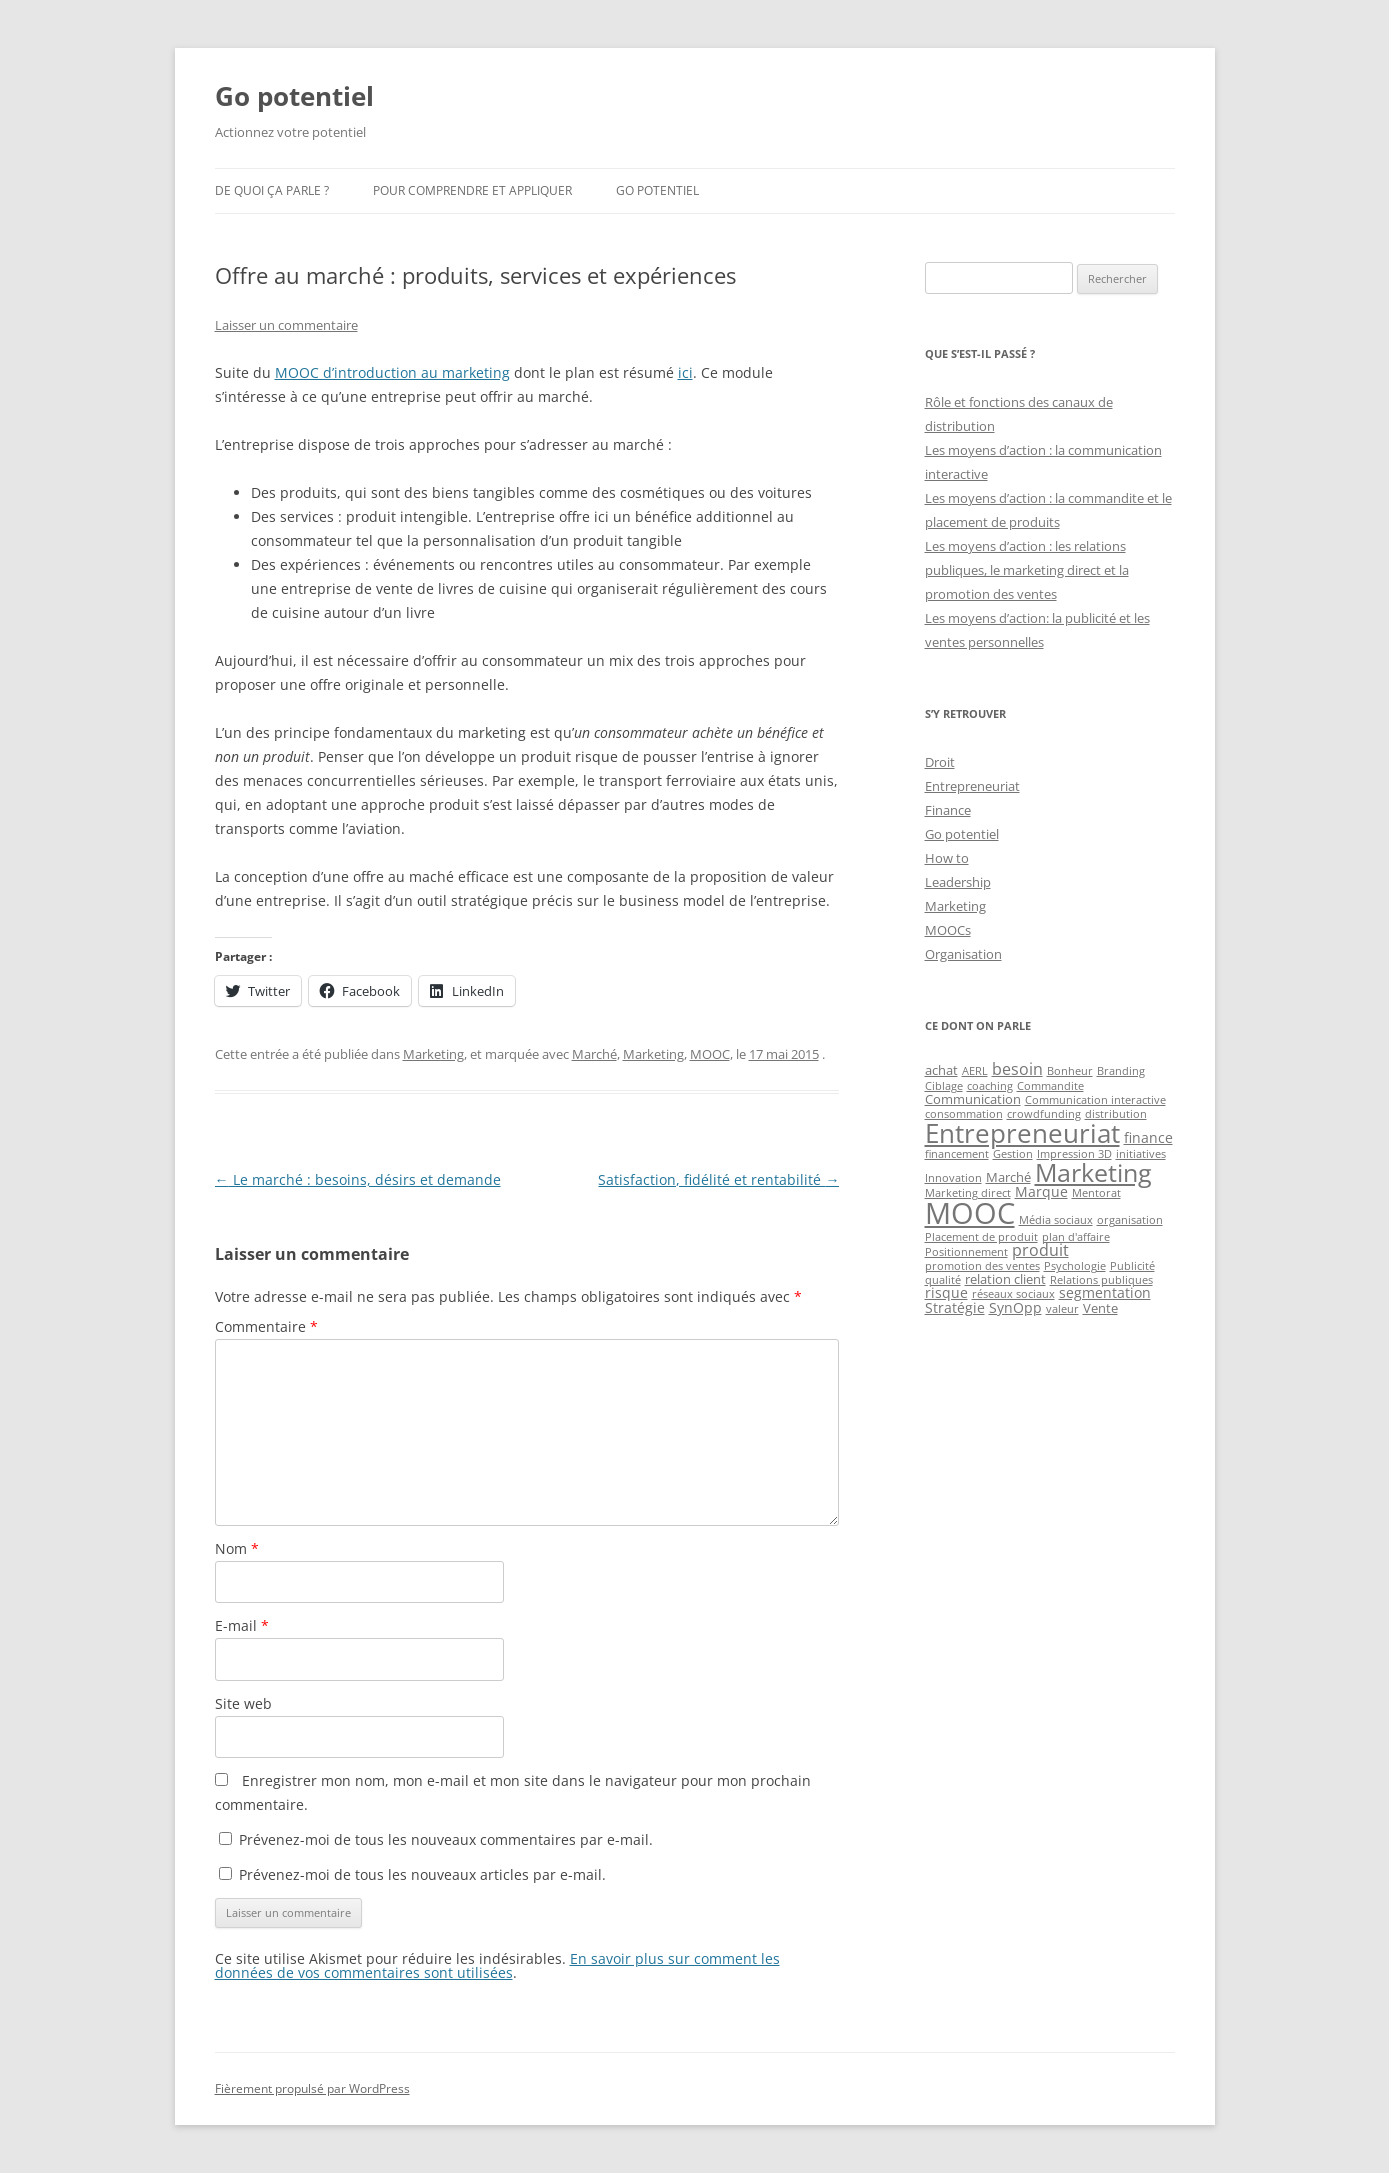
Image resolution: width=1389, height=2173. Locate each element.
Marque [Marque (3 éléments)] (1041, 1191)
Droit (940, 762)
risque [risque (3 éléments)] (946, 1292)
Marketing (433, 1054)
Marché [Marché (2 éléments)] (1008, 1177)
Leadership (958, 882)
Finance (948, 810)
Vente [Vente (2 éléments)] (1100, 1308)
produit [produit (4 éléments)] (1040, 1250)
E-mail (242, 1625)
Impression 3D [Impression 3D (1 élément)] (1074, 1154)
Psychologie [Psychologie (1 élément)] (1075, 1266)
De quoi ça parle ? (272, 190)
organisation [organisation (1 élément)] (1130, 1220)
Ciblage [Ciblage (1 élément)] (944, 1086)
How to (947, 858)
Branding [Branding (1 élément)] (1121, 1071)
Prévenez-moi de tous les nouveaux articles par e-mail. (422, 1874)
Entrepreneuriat (972, 786)
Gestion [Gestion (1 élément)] (1013, 1154)
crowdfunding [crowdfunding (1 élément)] (1044, 1114)
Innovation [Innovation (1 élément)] (953, 1178)
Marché (594, 1054)
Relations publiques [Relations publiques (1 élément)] (1101, 1280)
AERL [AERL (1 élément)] (975, 1071)
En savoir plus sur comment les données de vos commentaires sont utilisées (497, 1965)
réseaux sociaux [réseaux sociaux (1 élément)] (1013, 1294)
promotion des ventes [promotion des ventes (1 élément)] (982, 1266)
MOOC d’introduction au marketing (392, 372)
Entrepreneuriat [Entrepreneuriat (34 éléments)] (1022, 1133)
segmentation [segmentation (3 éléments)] (1105, 1292)
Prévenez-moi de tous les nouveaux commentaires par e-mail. (446, 1839)
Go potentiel (294, 96)
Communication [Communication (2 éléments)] (973, 1099)
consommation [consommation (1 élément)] (964, 1114)
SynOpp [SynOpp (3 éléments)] (1015, 1307)
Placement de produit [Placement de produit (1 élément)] (981, 1237)
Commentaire (266, 1326)
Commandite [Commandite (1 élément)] (1050, 1086)
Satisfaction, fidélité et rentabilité (718, 1179)
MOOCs (948, 930)
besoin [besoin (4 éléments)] (1017, 1069)
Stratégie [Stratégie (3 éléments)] (955, 1307)
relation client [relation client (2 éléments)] (1005, 1279)
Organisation (963, 954)
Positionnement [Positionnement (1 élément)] (966, 1252)
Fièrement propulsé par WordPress (312, 2088)
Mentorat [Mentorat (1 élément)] (1096, 1193)
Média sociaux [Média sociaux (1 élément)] (1056, 1220)
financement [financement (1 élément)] (957, 1154)
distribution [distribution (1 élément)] (1116, 1114)
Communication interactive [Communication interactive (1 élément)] (1095, 1100)
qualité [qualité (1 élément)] (943, 1280)
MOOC (710, 1054)
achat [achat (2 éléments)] (941, 1070)
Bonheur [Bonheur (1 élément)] (1070, 1071)
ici (685, 372)
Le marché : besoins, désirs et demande (358, 1179)
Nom (237, 1548)
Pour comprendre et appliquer (472, 190)
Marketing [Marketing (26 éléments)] (1093, 1172)
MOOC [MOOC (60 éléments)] (970, 1213)
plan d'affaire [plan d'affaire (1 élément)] (1076, 1237)
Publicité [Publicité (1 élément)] (1132, 1266)
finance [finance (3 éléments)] (1148, 1137)
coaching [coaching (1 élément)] (990, 1086)
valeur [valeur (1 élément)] (1062, 1309)
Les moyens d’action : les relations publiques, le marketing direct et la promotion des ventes (1027, 570)
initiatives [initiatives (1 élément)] (1141, 1154)
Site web (243, 1703)
